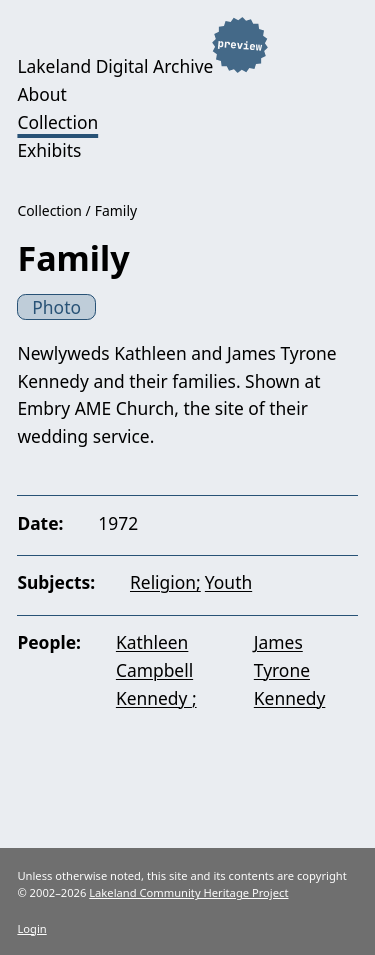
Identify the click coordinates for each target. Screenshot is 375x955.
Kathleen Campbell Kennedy (154, 670)
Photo (56, 307)
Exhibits (49, 150)
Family (116, 210)
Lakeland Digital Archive (115, 66)
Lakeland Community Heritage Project (188, 892)
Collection (57, 122)
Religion (163, 582)
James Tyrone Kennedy (290, 670)
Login (31, 928)
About (41, 94)
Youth (228, 582)
